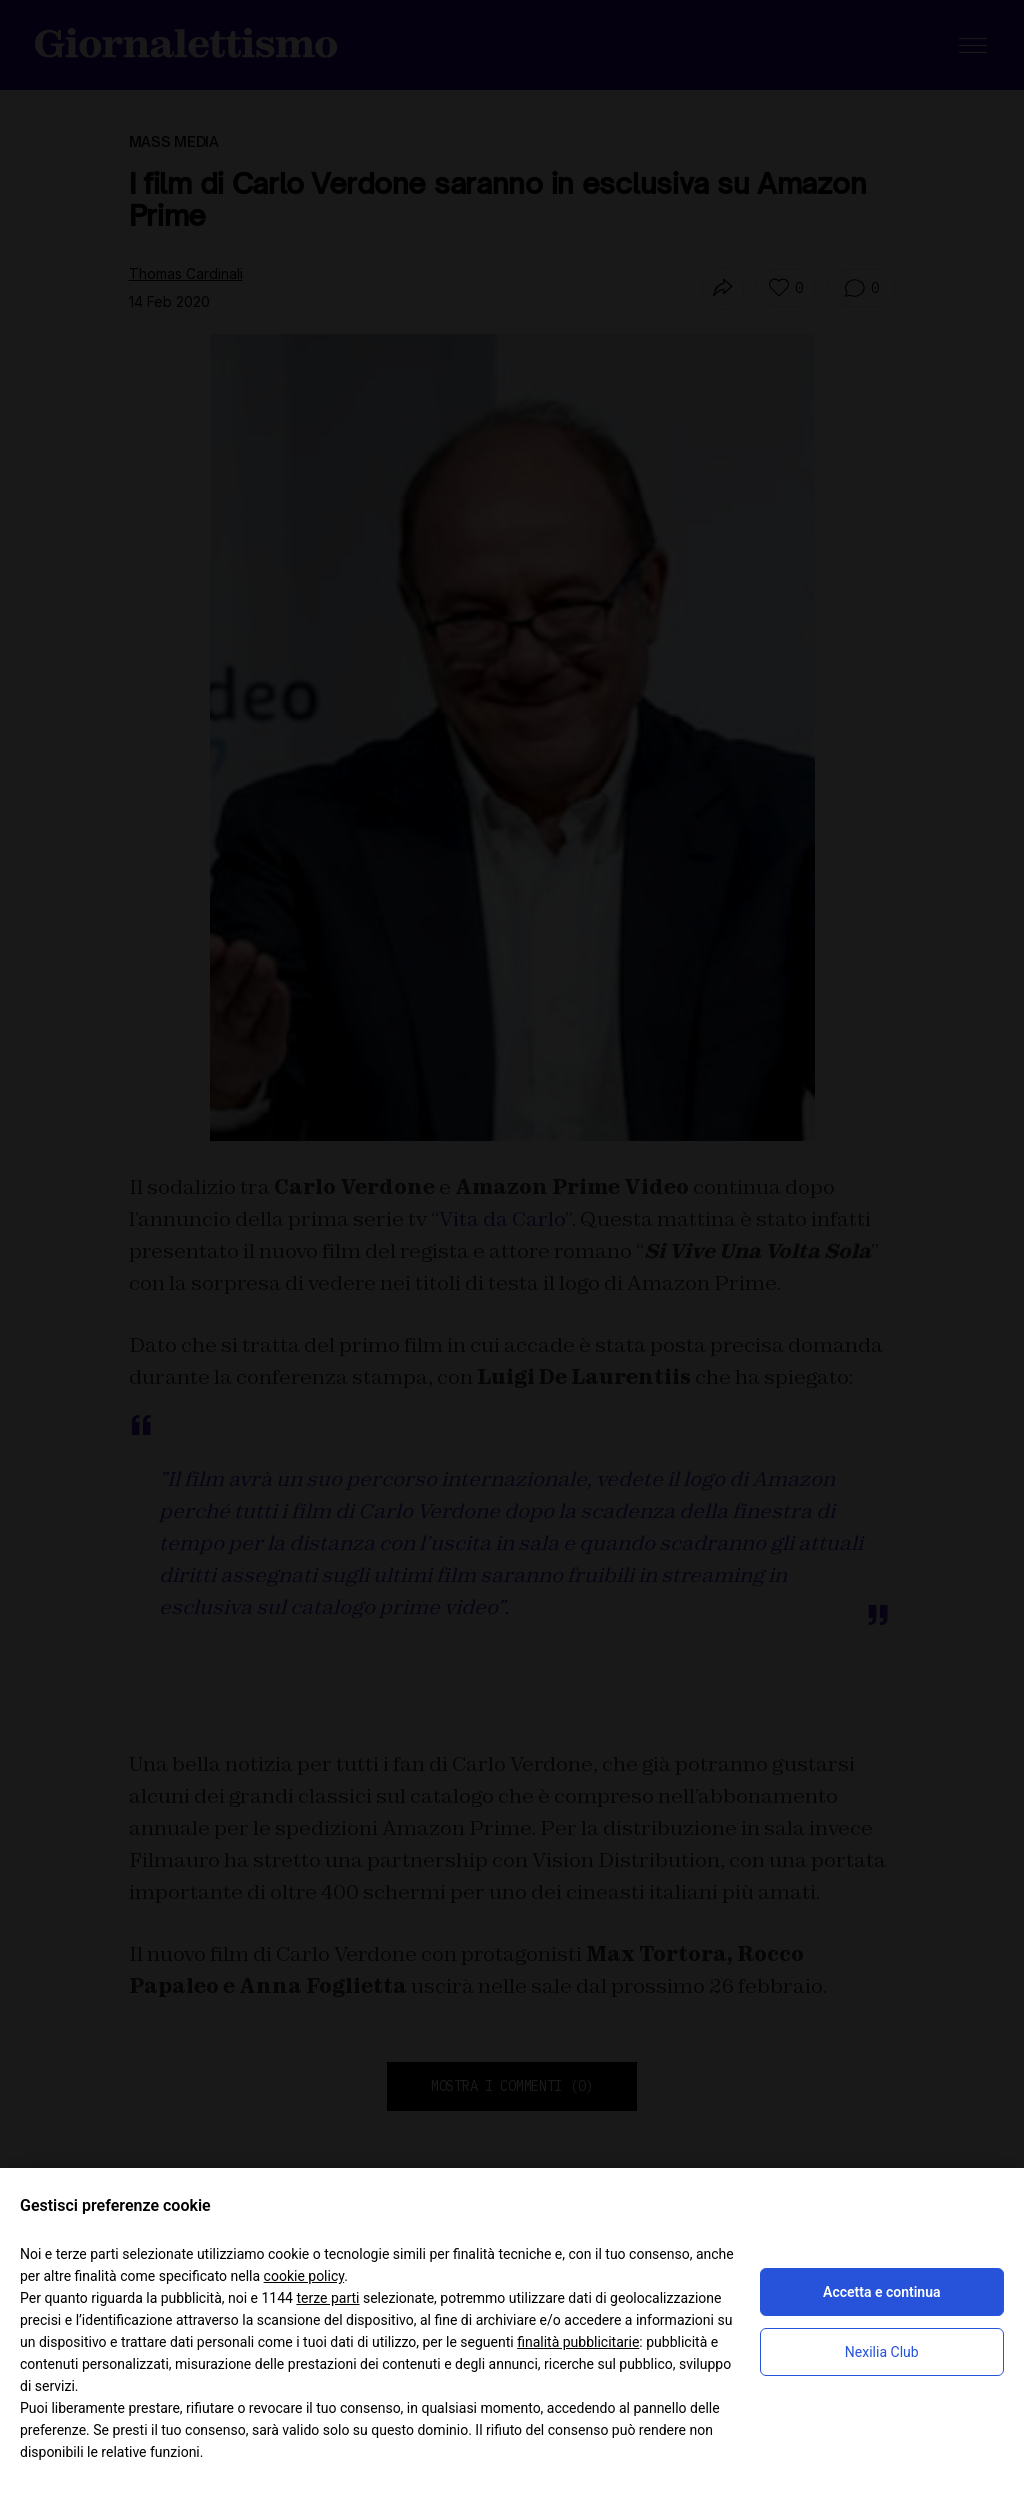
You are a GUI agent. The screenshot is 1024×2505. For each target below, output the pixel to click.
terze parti (327, 2298)
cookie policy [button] (304, 2276)
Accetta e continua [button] (881, 2292)
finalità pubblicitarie (578, 2342)
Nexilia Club (882, 2352)
